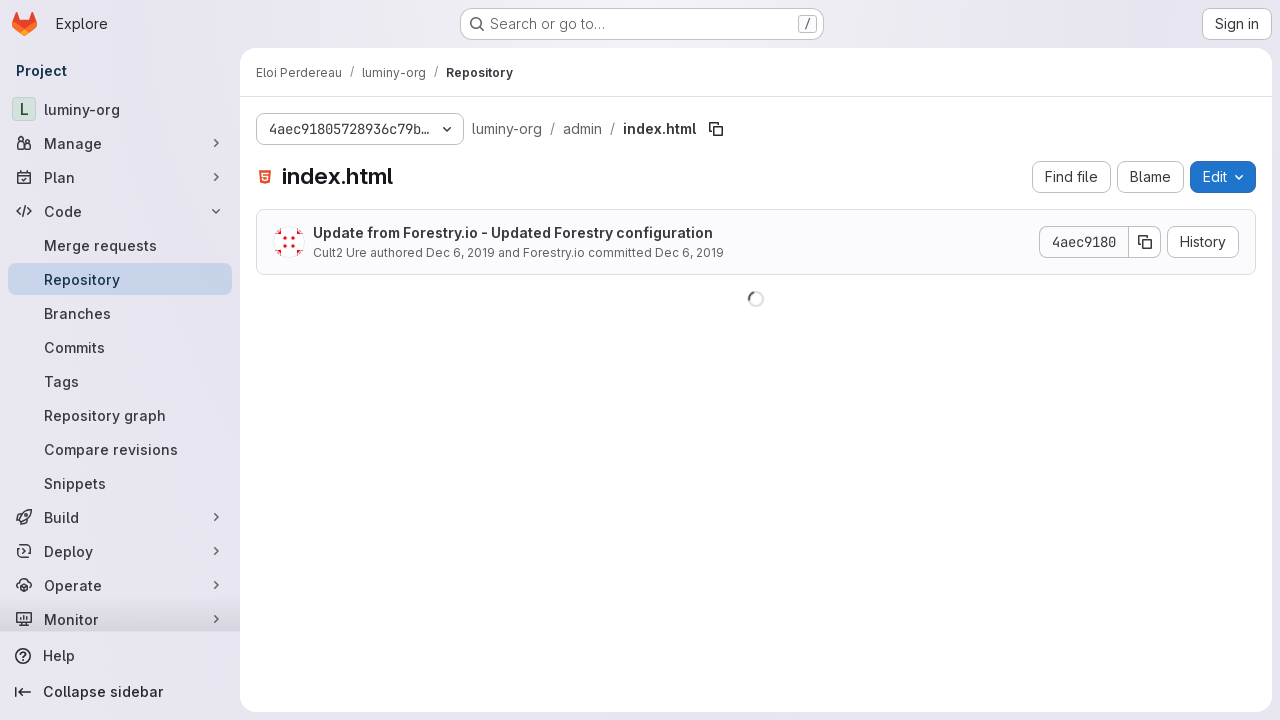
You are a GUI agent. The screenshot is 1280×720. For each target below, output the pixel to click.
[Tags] (120, 381)
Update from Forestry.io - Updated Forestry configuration (513, 232)
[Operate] (120, 585)
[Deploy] (120, 551)
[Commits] (120, 347)
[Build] (120, 517)
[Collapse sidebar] (120, 692)
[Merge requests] (120, 245)
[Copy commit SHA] (1145, 242)
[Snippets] (120, 483)
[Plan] (120, 177)
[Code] (120, 211)
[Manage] (120, 143)
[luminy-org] (120, 109)
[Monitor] (120, 619)
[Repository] (120, 279)
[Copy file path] (716, 129)
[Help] (120, 656)
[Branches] (120, 313)
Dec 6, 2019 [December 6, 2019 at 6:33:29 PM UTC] (460, 252)
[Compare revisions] (120, 449)
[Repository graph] (120, 415)
